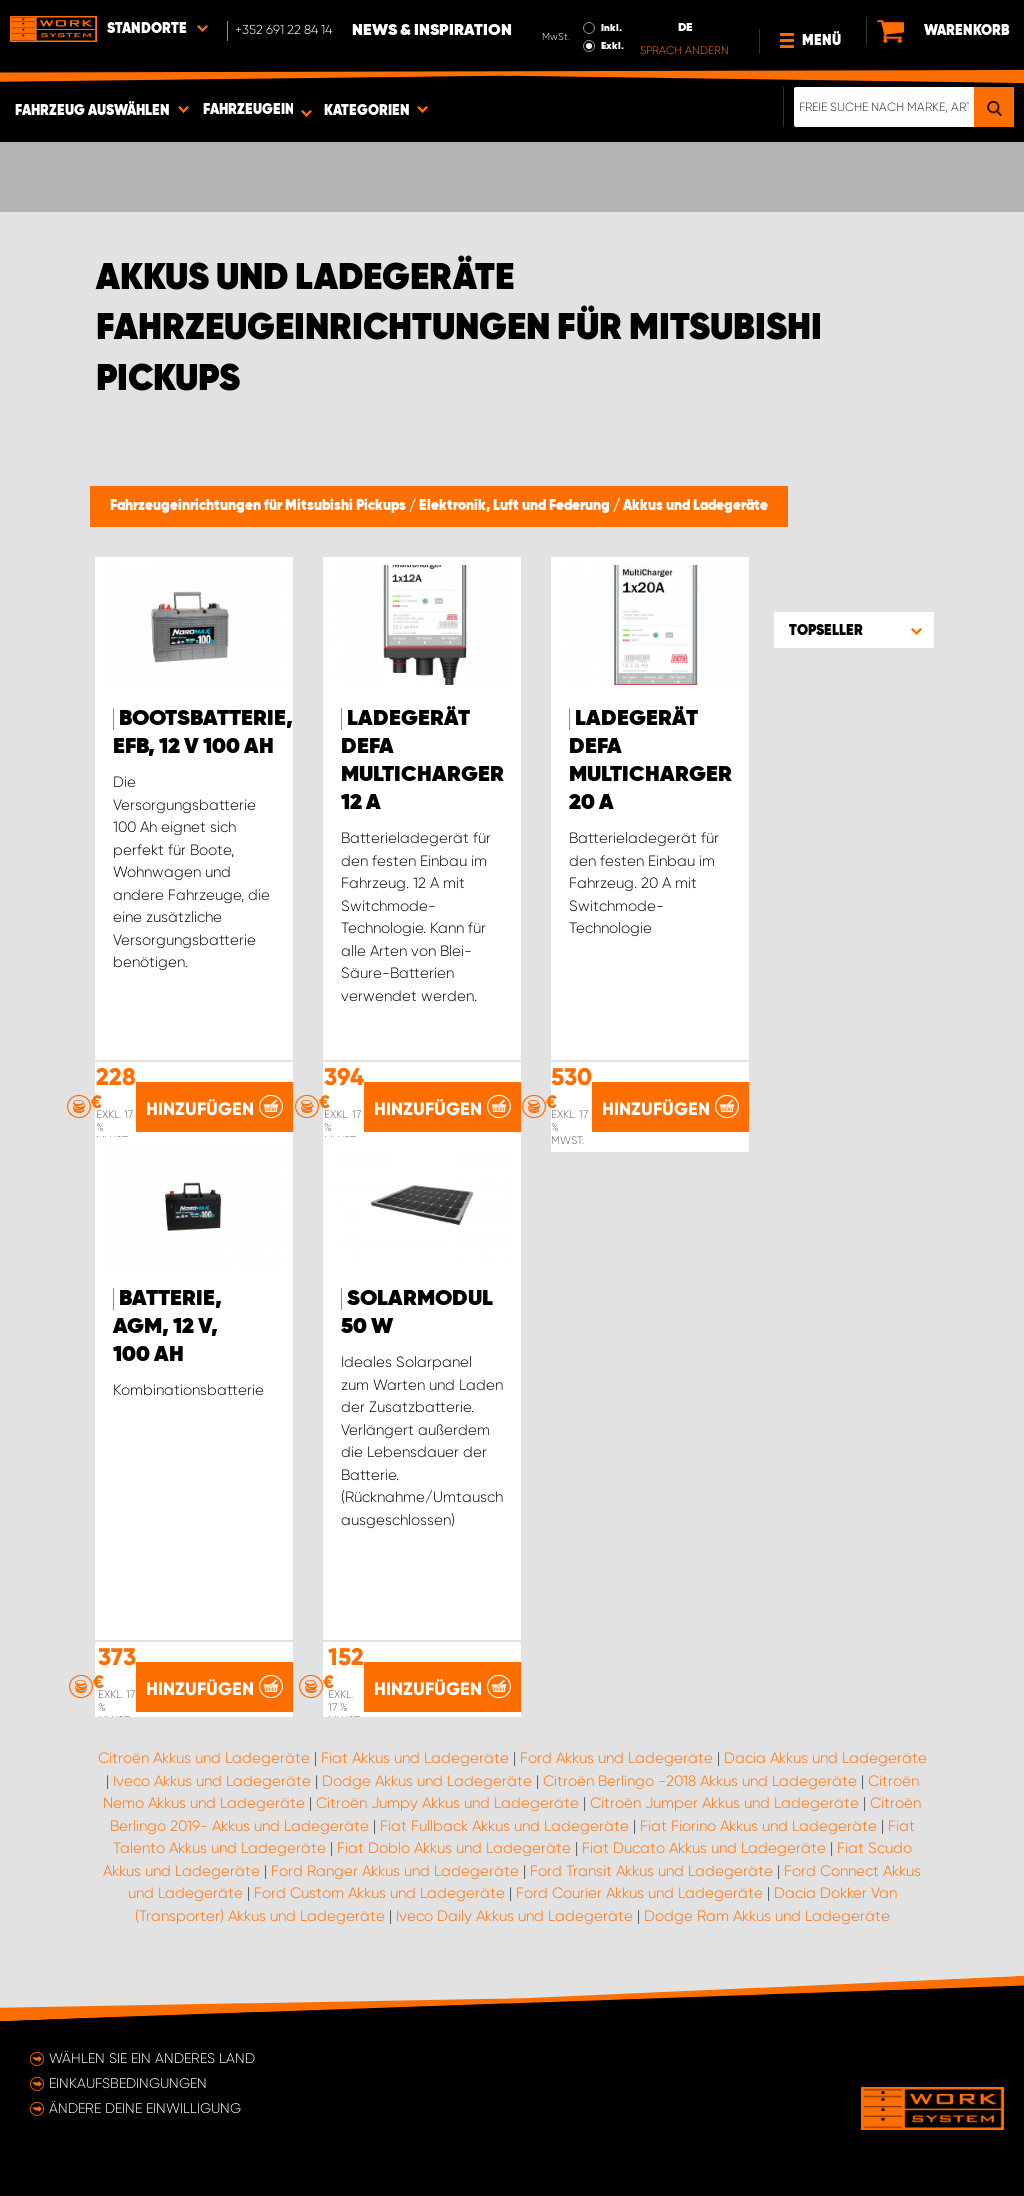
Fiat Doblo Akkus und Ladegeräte (454, 1848)
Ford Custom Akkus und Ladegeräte (379, 1893)
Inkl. (611, 28)
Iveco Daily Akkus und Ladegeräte (514, 1916)
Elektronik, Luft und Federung (516, 506)
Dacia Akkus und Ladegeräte (825, 1758)
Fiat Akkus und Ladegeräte (415, 1758)
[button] (854, 630)
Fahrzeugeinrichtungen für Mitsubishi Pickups (259, 506)
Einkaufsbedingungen (128, 2083)
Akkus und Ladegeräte (695, 506)
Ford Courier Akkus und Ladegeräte (639, 1893)
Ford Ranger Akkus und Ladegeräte (395, 1871)
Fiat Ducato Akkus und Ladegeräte (704, 1848)
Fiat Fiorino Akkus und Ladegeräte (758, 1826)
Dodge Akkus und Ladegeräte (427, 1781)
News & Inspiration (432, 31)
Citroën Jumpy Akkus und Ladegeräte (447, 1803)
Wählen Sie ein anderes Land (152, 2058)
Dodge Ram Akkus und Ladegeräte (767, 1916)
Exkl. (612, 46)
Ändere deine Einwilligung (145, 2108)
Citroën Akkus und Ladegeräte (204, 1758)
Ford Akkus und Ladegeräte (616, 1758)
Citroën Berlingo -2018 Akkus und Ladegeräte (700, 1781)
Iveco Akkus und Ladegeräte (212, 1781)
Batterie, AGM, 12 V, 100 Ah (167, 1327)
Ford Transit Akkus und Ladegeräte (651, 1871)
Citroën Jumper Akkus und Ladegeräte (724, 1803)
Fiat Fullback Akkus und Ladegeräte (504, 1826)
